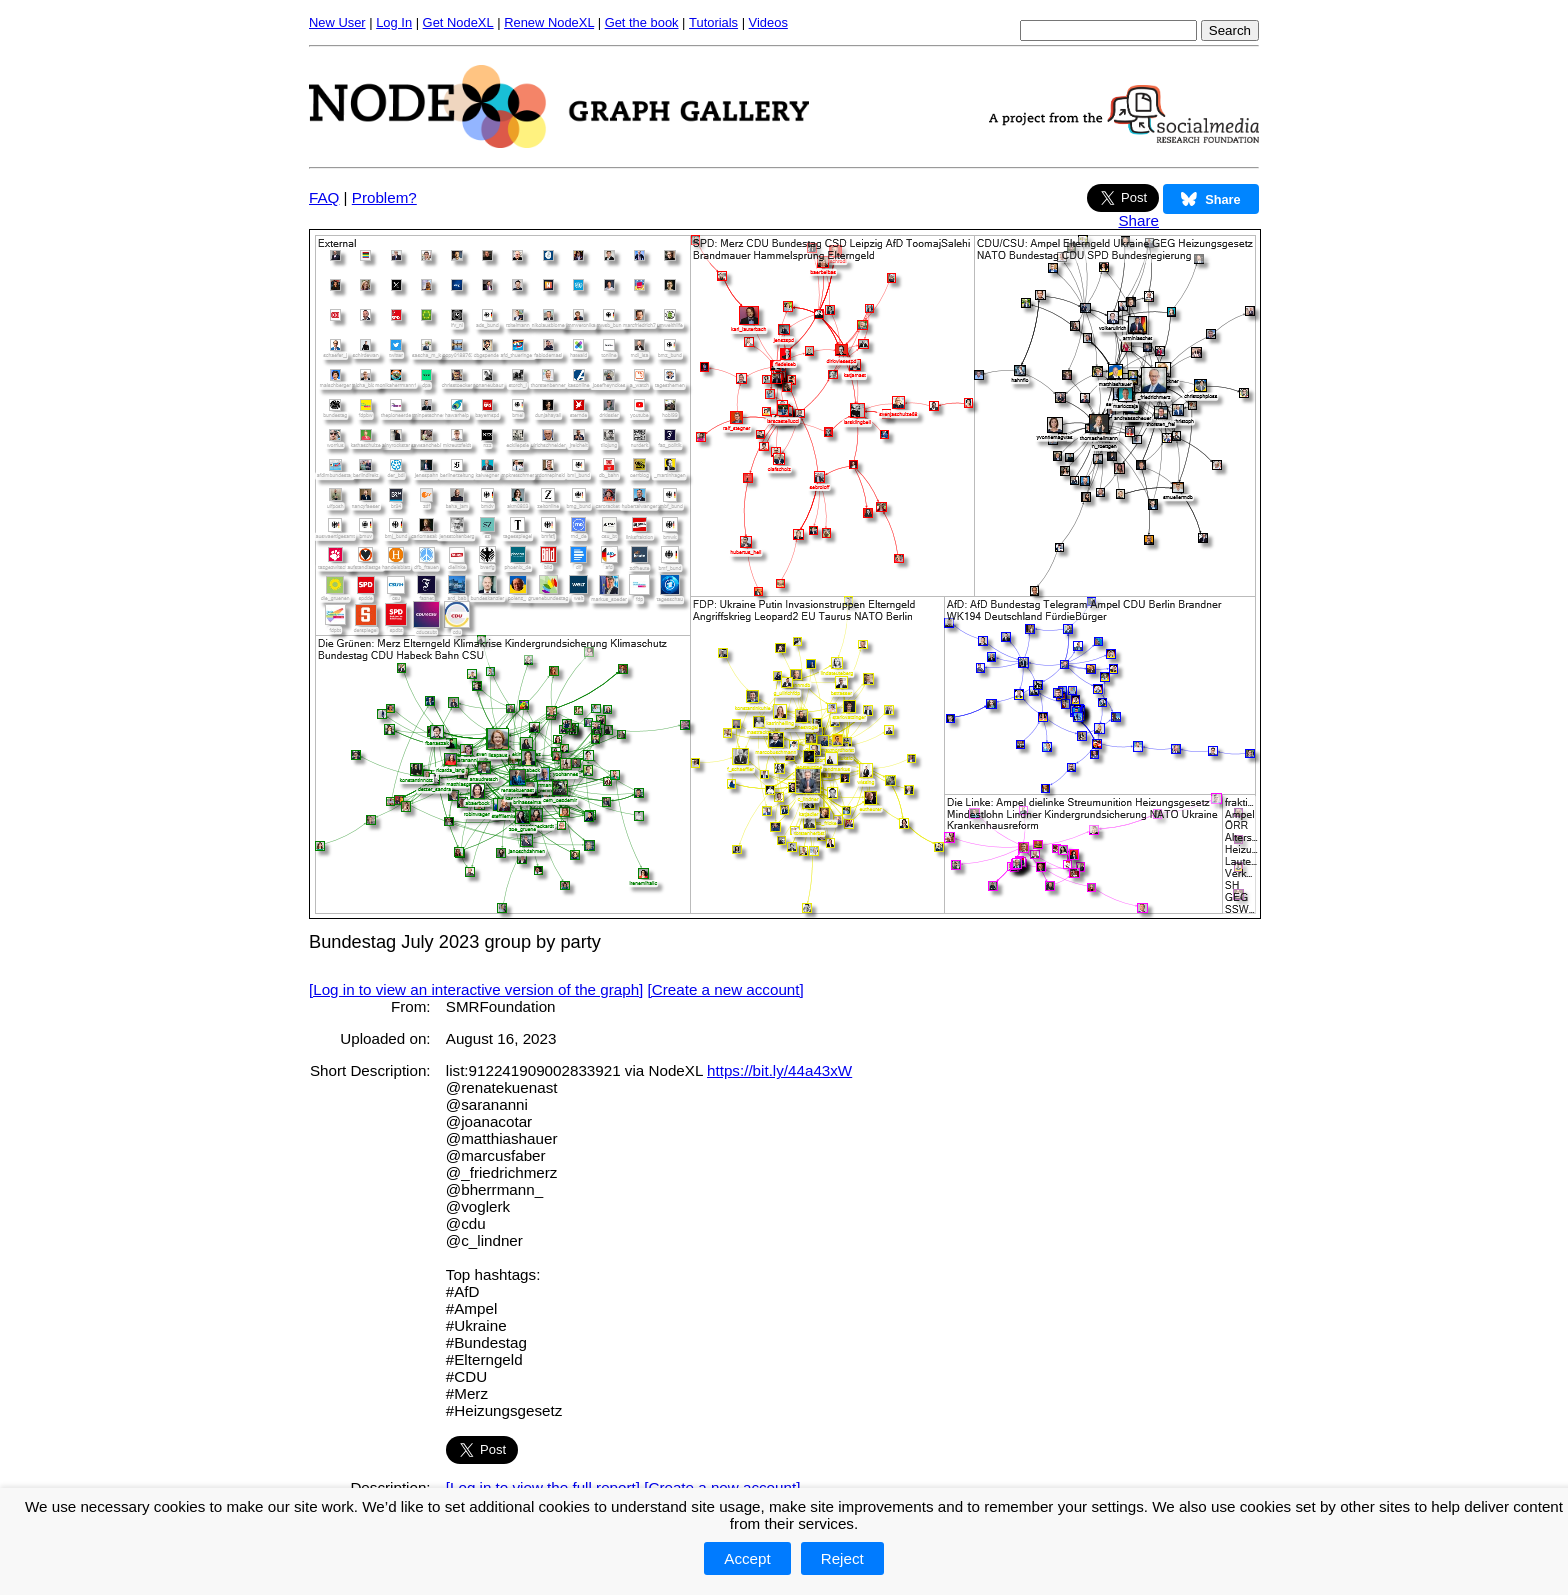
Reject (842, 1558)
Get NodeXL (458, 22)
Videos (768, 22)
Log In (394, 22)
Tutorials (713, 22)
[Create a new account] (726, 989)
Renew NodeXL (549, 22)
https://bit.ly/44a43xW (779, 1070)
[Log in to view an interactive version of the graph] (476, 989)
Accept (747, 1558)
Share (1138, 220)
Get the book (642, 22)
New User (337, 22)
